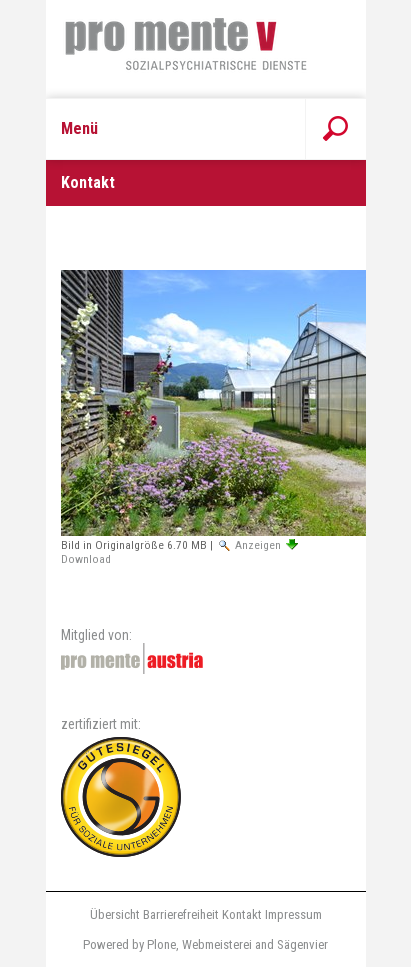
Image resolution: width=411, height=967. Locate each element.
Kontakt (242, 914)
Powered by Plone (129, 944)
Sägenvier (302, 944)
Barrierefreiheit (181, 914)
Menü (79, 128)
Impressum (293, 914)
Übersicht (115, 914)
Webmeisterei (217, 944)
